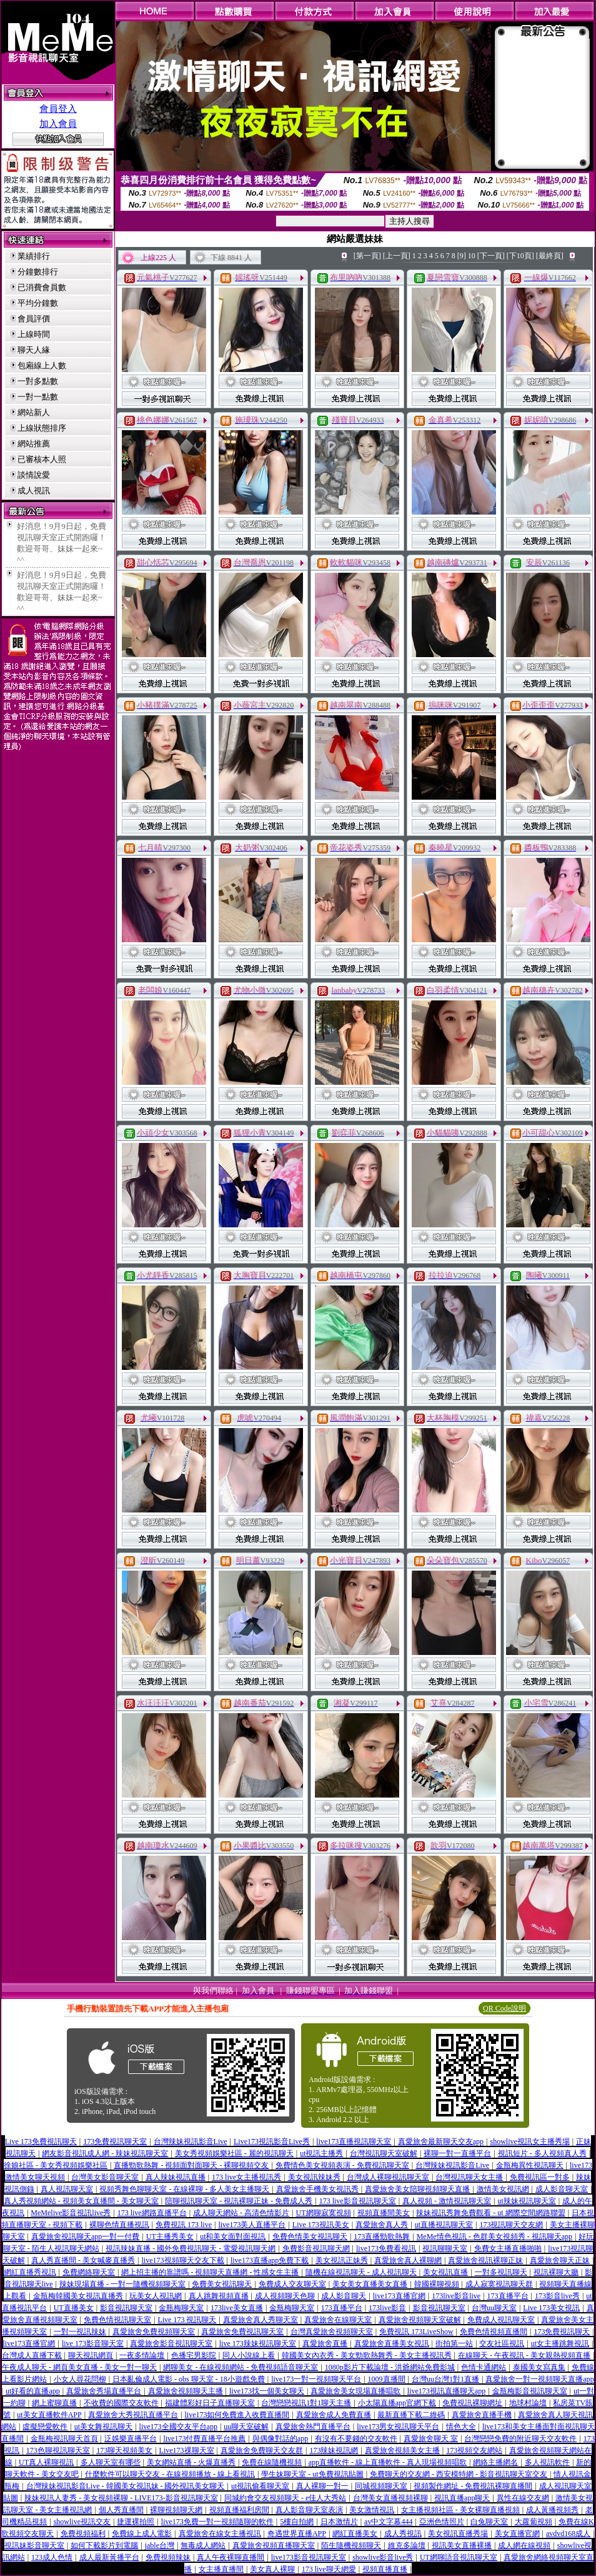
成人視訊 (33, 490)
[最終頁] (550, 255)
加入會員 (58, 124)
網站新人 (33, 412)
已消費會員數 (41, 287)
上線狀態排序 (41, 428)
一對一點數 (37, 396)
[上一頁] (396, 255)
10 (471, 255)
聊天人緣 (33, 350)
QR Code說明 (504, 2008)
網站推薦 (33, 443)
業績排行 (33, 256)
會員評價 (33, 318)
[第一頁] (367, 255)
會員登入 (58, 109)
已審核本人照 (41, 459)
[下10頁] (520, 255)
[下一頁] (491, 255)
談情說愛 (33, 475)
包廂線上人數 (41, 365)
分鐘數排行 (37, 271)
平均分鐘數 (37, 303)
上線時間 (33, 334)
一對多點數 (37, 381)
